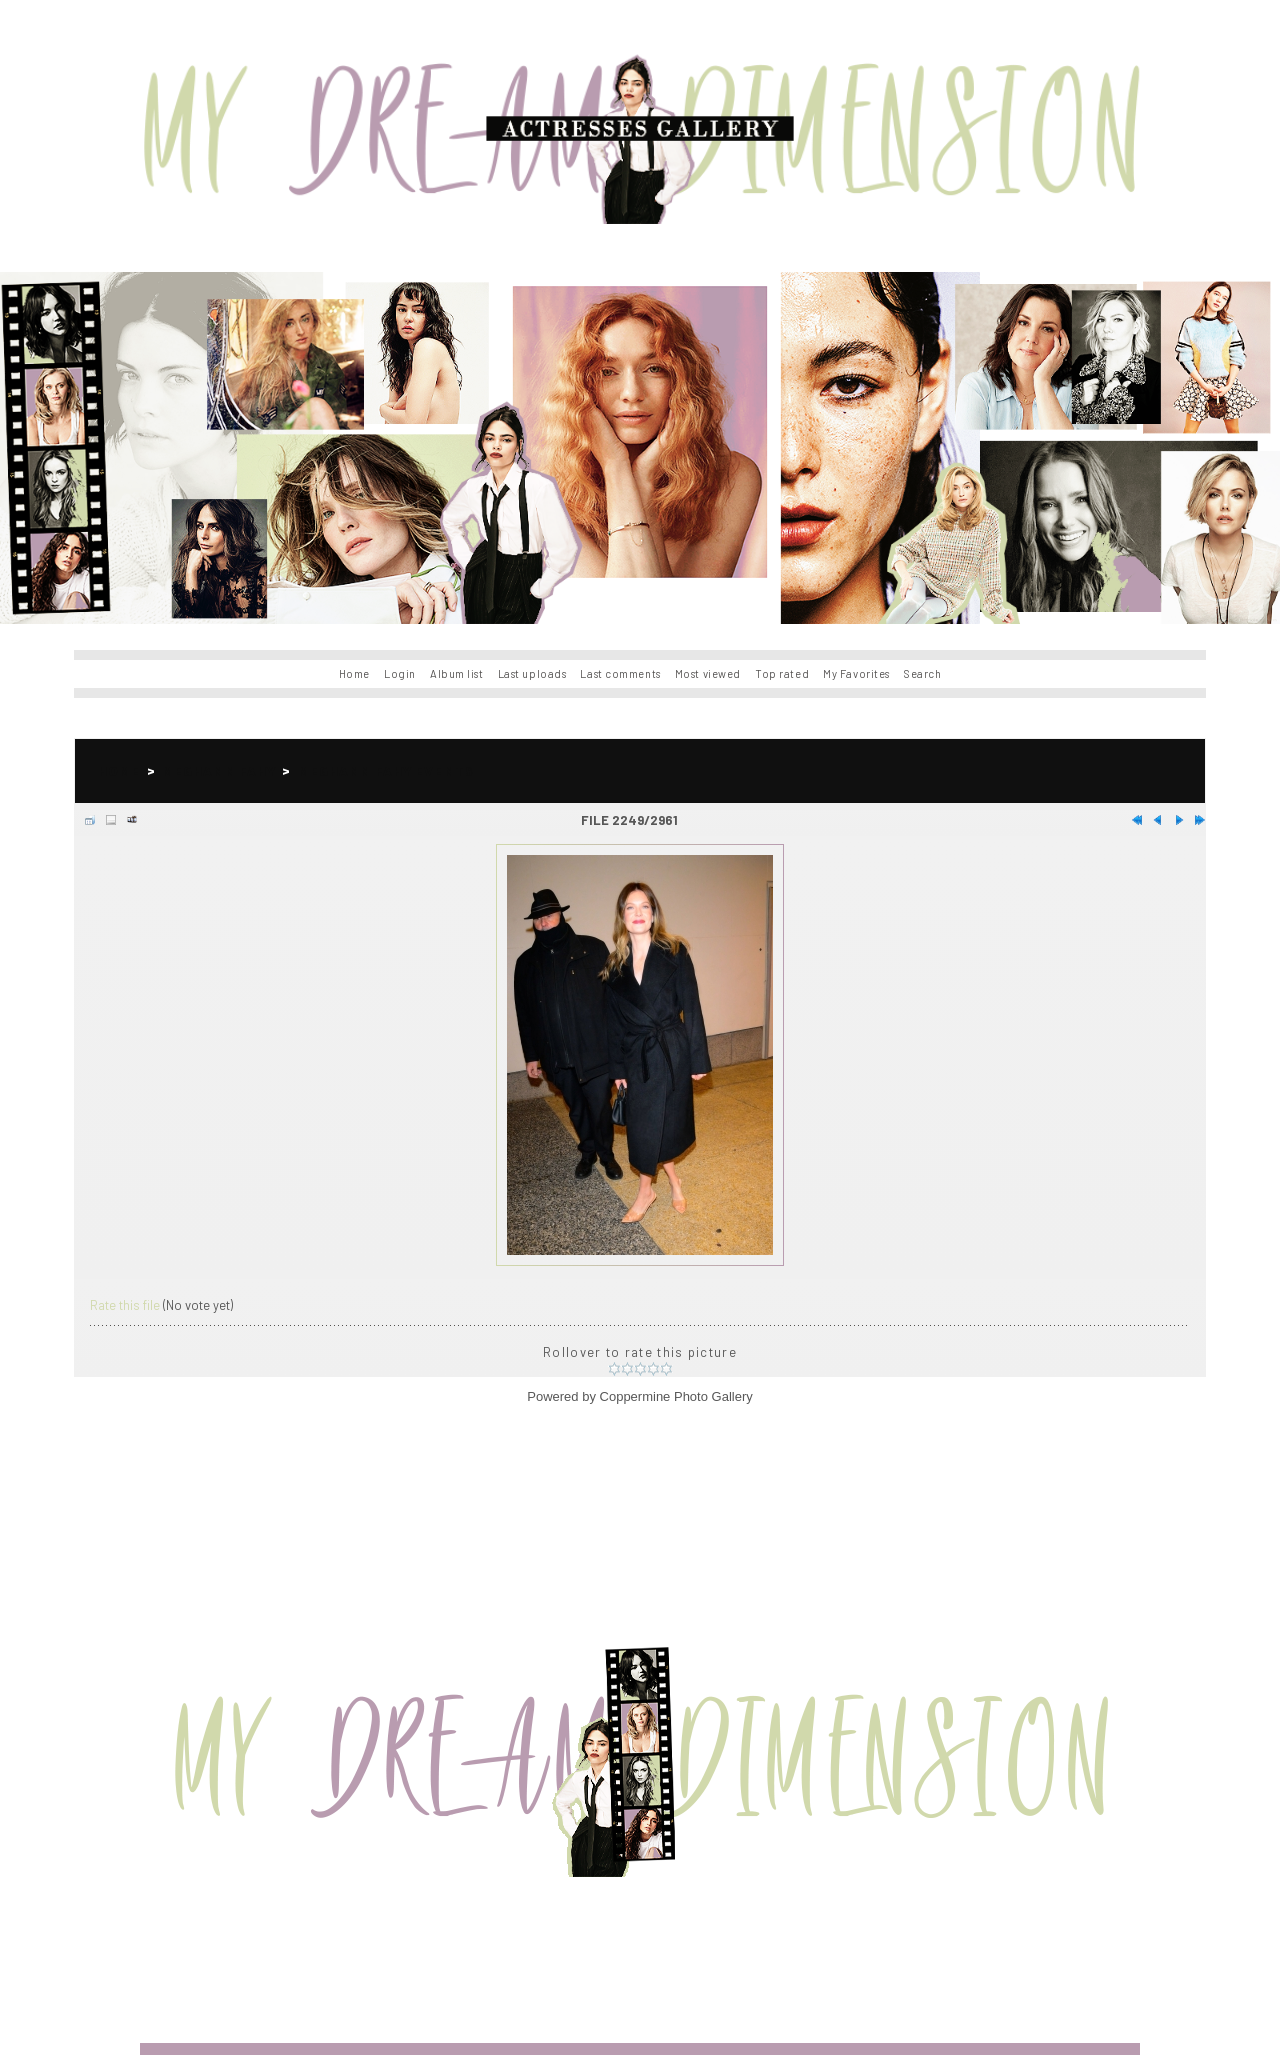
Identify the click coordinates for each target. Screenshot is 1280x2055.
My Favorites (856, 673)
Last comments (620, 673)
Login (400, 673)
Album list (457, 673)
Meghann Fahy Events (386, 771)
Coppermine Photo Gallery (676, 1396)
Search (922, 673)
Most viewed (708, 673)
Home (354, 673)
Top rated (782, 673)
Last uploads (532, 673)
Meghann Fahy (219, 771)
